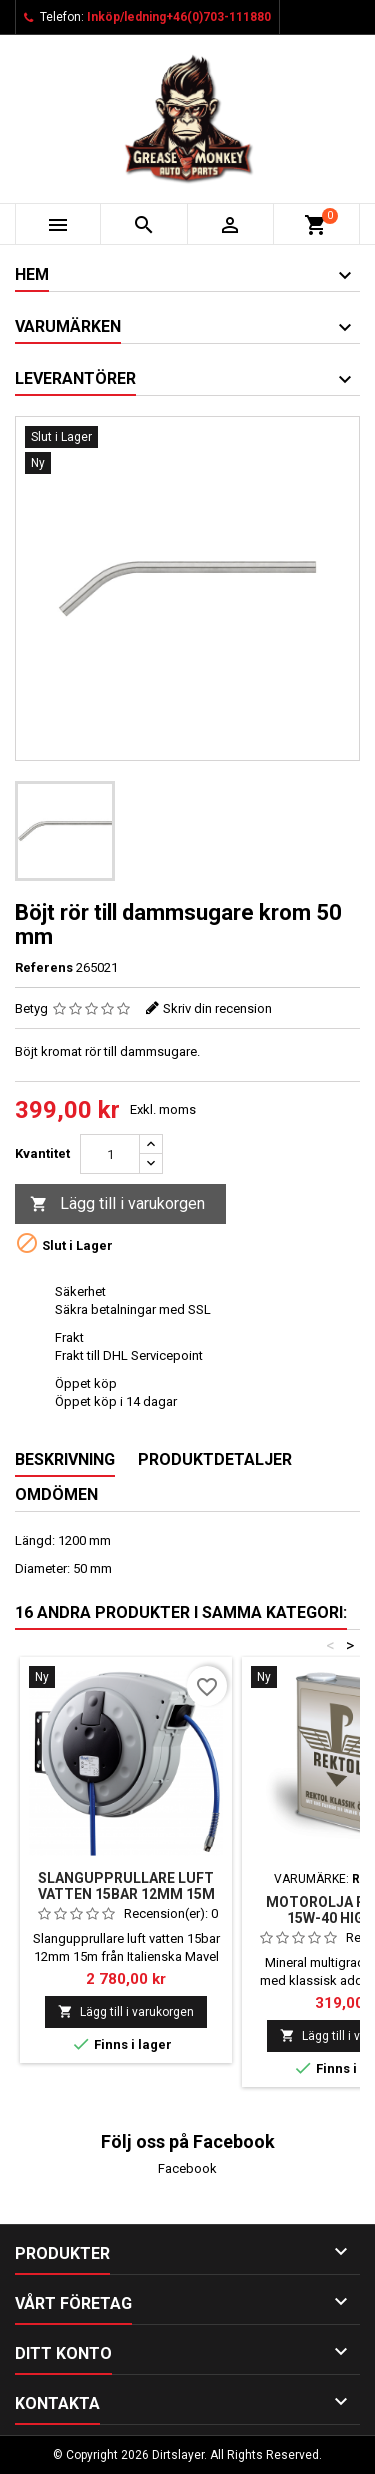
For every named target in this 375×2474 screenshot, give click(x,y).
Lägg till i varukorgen (117, 1204)
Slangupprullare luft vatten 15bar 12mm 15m (126, 1886)
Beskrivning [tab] (65, 1459)
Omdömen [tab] (56, 1494)
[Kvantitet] (110, 1154)
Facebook (187, 2168)
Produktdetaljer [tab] (215, 1459)
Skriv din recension (217, 1008)
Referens (44, 967)
